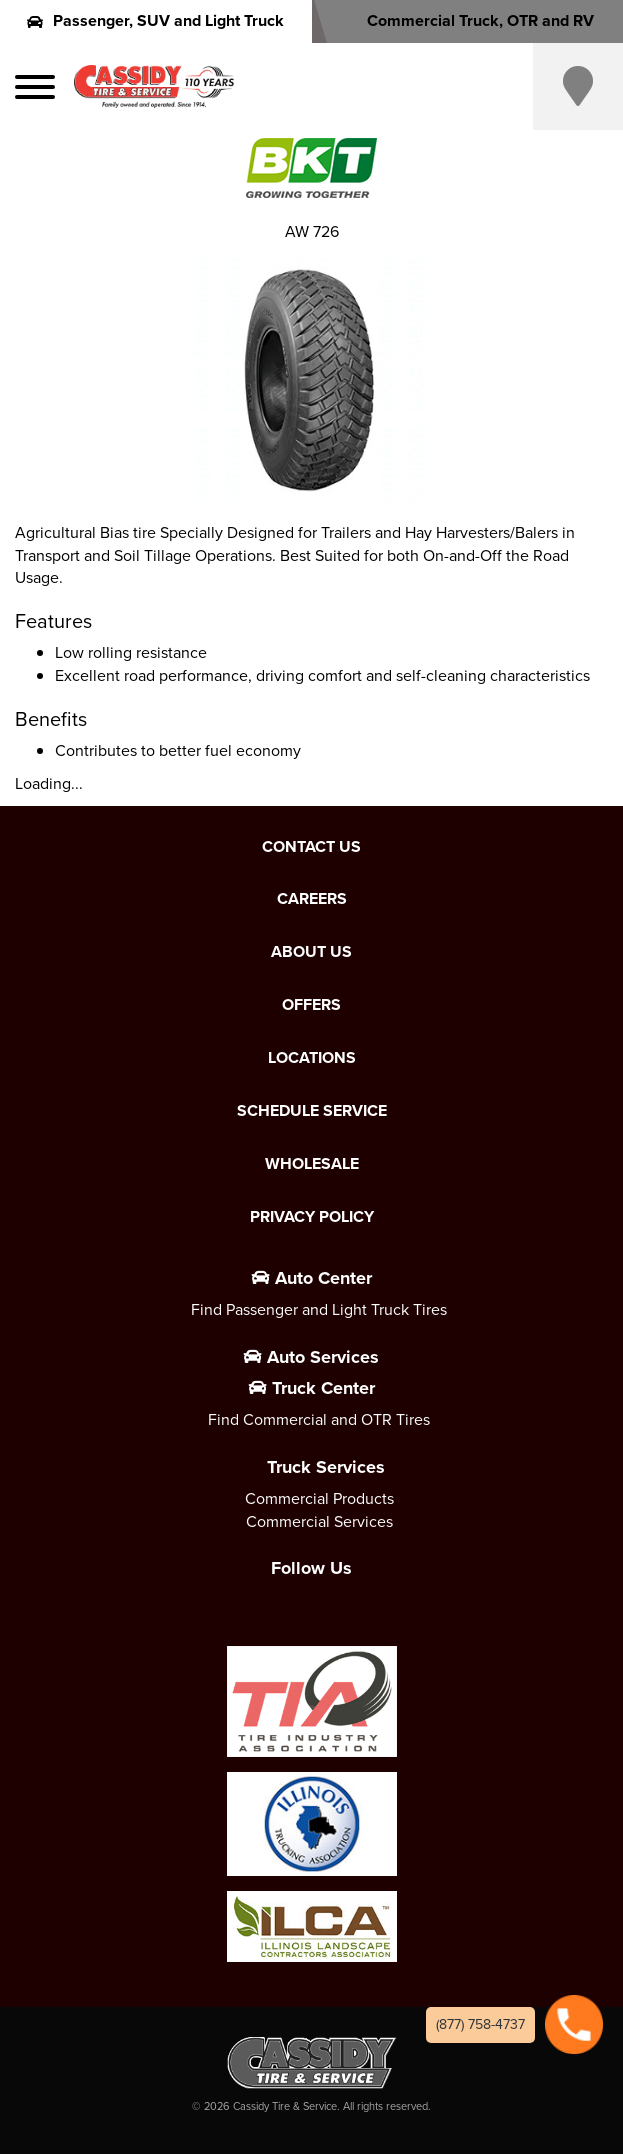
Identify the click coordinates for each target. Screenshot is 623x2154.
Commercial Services (319, 1521)
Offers (311, 1005)
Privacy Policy (312, 1217)
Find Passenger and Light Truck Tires (319, 1309)
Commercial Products (319, 1498)
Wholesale (312, 1164)
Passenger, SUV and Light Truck (155, 20)
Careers (312, 899)
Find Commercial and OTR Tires (319, 1419)
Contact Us (311, 847)
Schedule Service (312, 1111)
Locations (312, 1058)
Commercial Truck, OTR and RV (467, 20)
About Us (311, 952)
